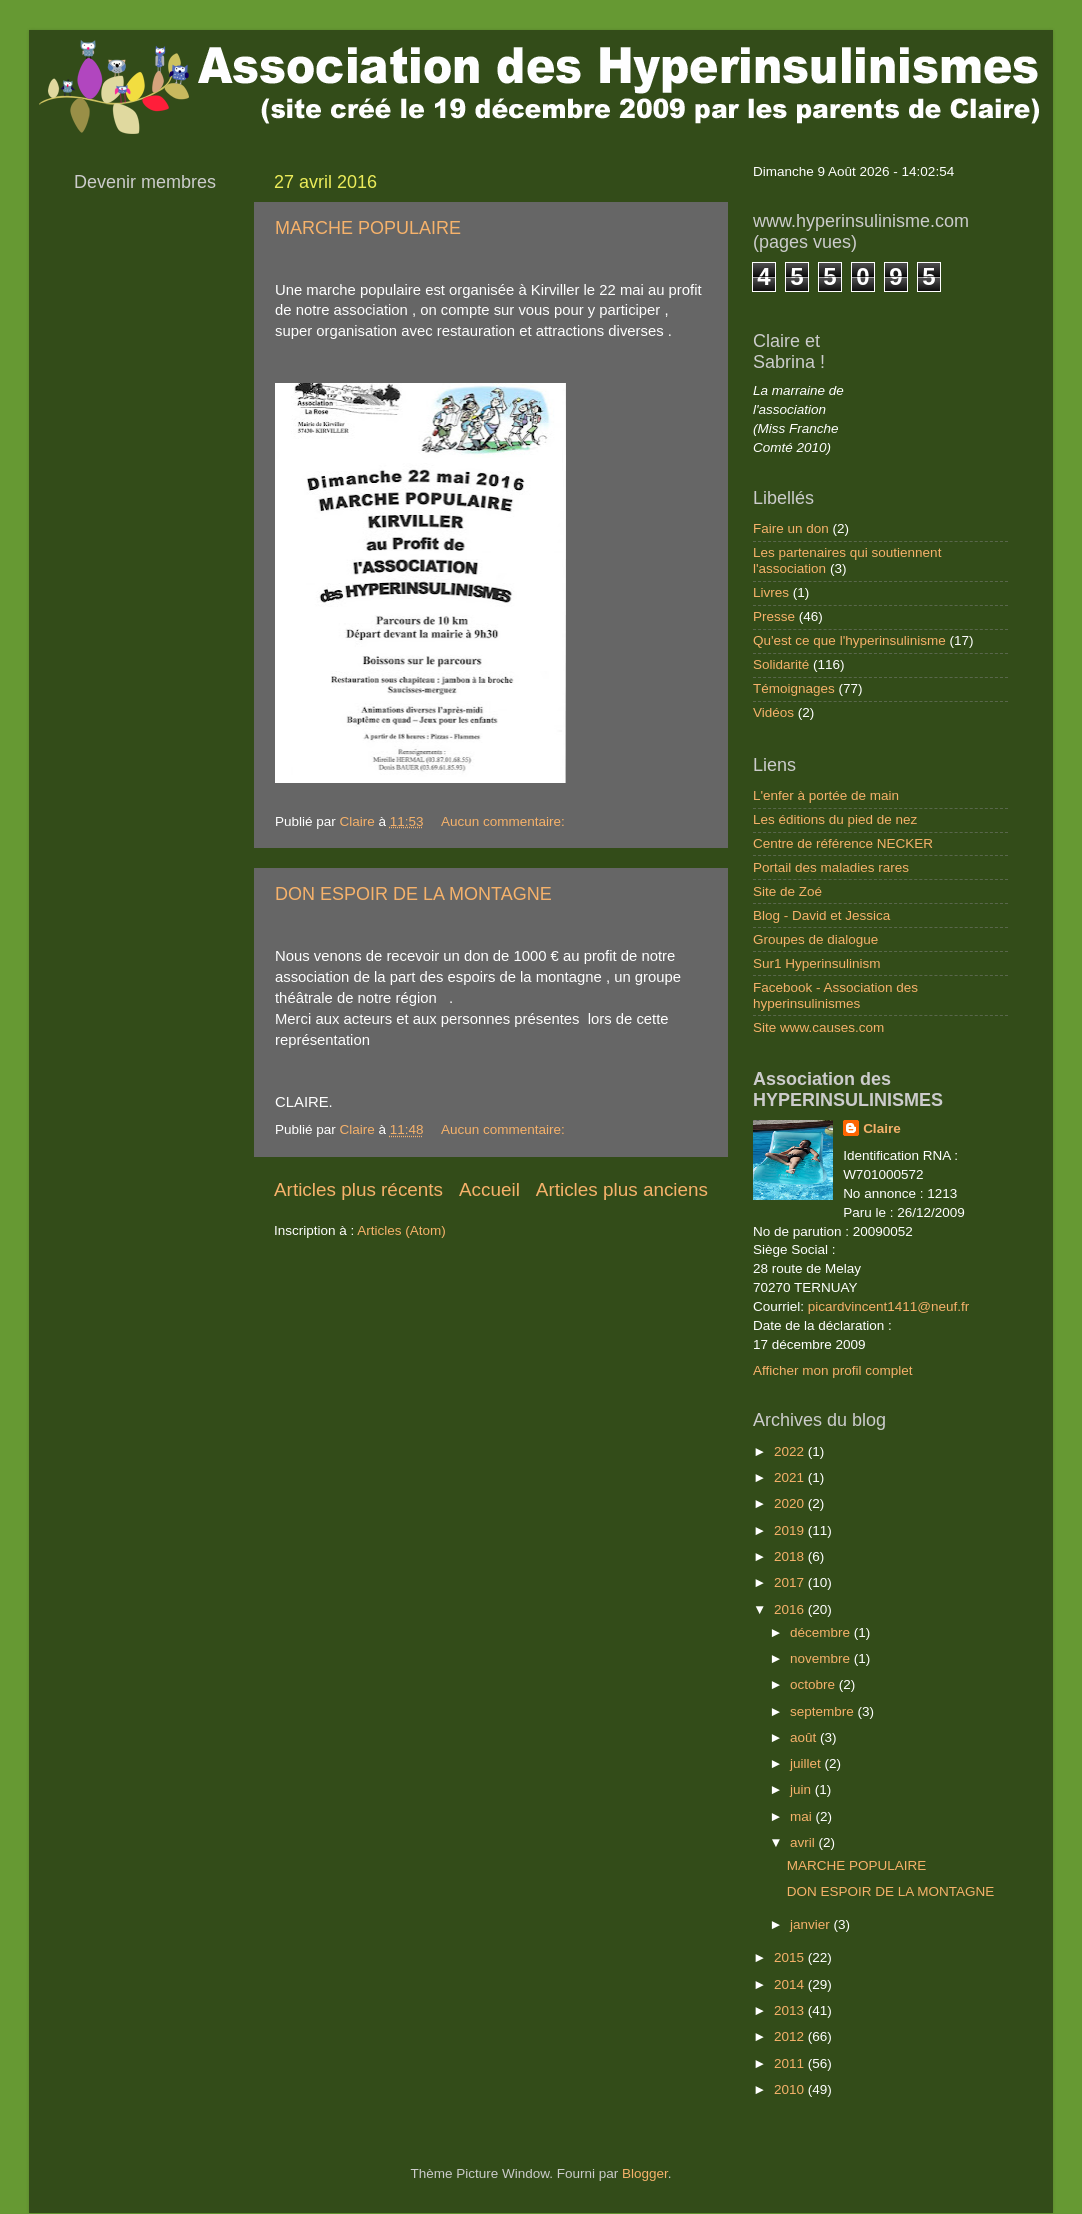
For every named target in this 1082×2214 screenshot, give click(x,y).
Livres (771, 592)
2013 (791, 2010)
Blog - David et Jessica (821, 915)
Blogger (645, 2173)
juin (802, 1789)
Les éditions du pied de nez (835, 819)
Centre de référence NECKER (843, 843)
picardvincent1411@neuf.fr (889, 1306)
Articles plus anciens (622, 1189)
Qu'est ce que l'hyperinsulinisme (849, 640)
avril (804, 1842)
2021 (791, 1477)
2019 (791, 1530)
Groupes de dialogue (815, 939)
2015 (791, 1957)
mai (803, 1816)
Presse (774, 616)
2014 (791, 1984)
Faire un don (791, 528)
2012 (791, 2036)
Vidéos (773, 712)
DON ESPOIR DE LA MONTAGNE (413, 894)
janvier (812, 1924)
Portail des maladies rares (831, 867)
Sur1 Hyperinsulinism (817, 963)
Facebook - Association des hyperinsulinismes (835, 995)
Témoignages (794, 688)
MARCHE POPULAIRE (368, 228)
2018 (791, 1556)
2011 (791, 2063)
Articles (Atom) (401, 1230)
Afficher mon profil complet (833, 1370)
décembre (822, 1632)
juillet (807, 1763)
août (805, 1737)
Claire (882, 1128)
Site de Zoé (787, 891)
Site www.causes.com (818, 1027)
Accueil (489, 1189)
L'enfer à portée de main (826, 795)
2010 (791, 2089)
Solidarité (781, 664)
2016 (791, 1609)
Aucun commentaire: (505, 821)
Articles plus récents (358, 1189)
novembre (822, 1658)
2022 (791, 1451)
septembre (824, 1711)
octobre (814, 1684)
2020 (791, 1503)
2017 (791, 1582)
